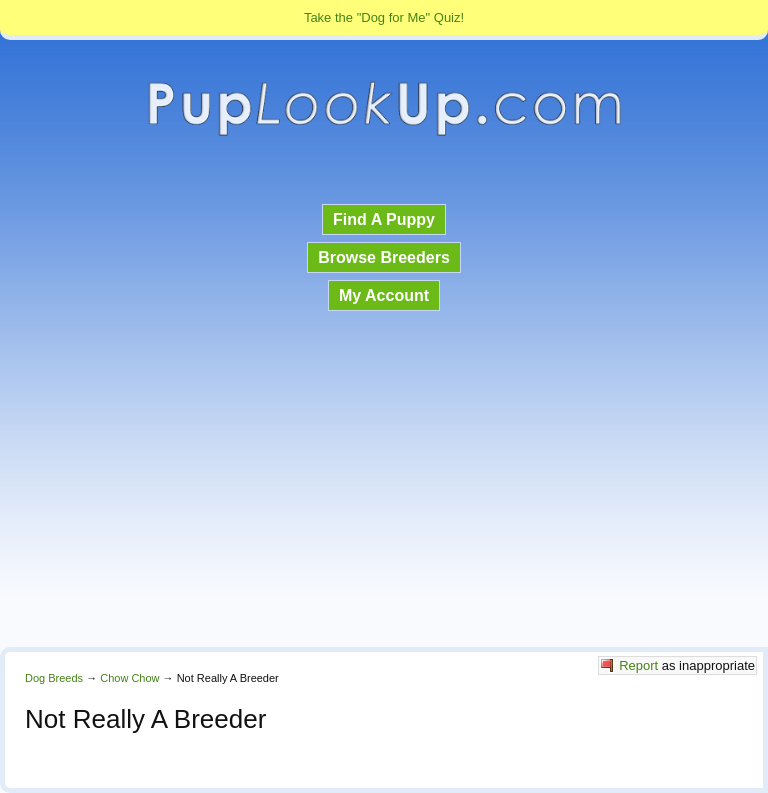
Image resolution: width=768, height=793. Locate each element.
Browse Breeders (384, 257)
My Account (384, 295)
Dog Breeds (54, 678)
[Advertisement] (384, 481)
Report (638, 665)
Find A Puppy (384, 219)
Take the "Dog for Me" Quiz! (384, 17)
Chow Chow (129, 678)
